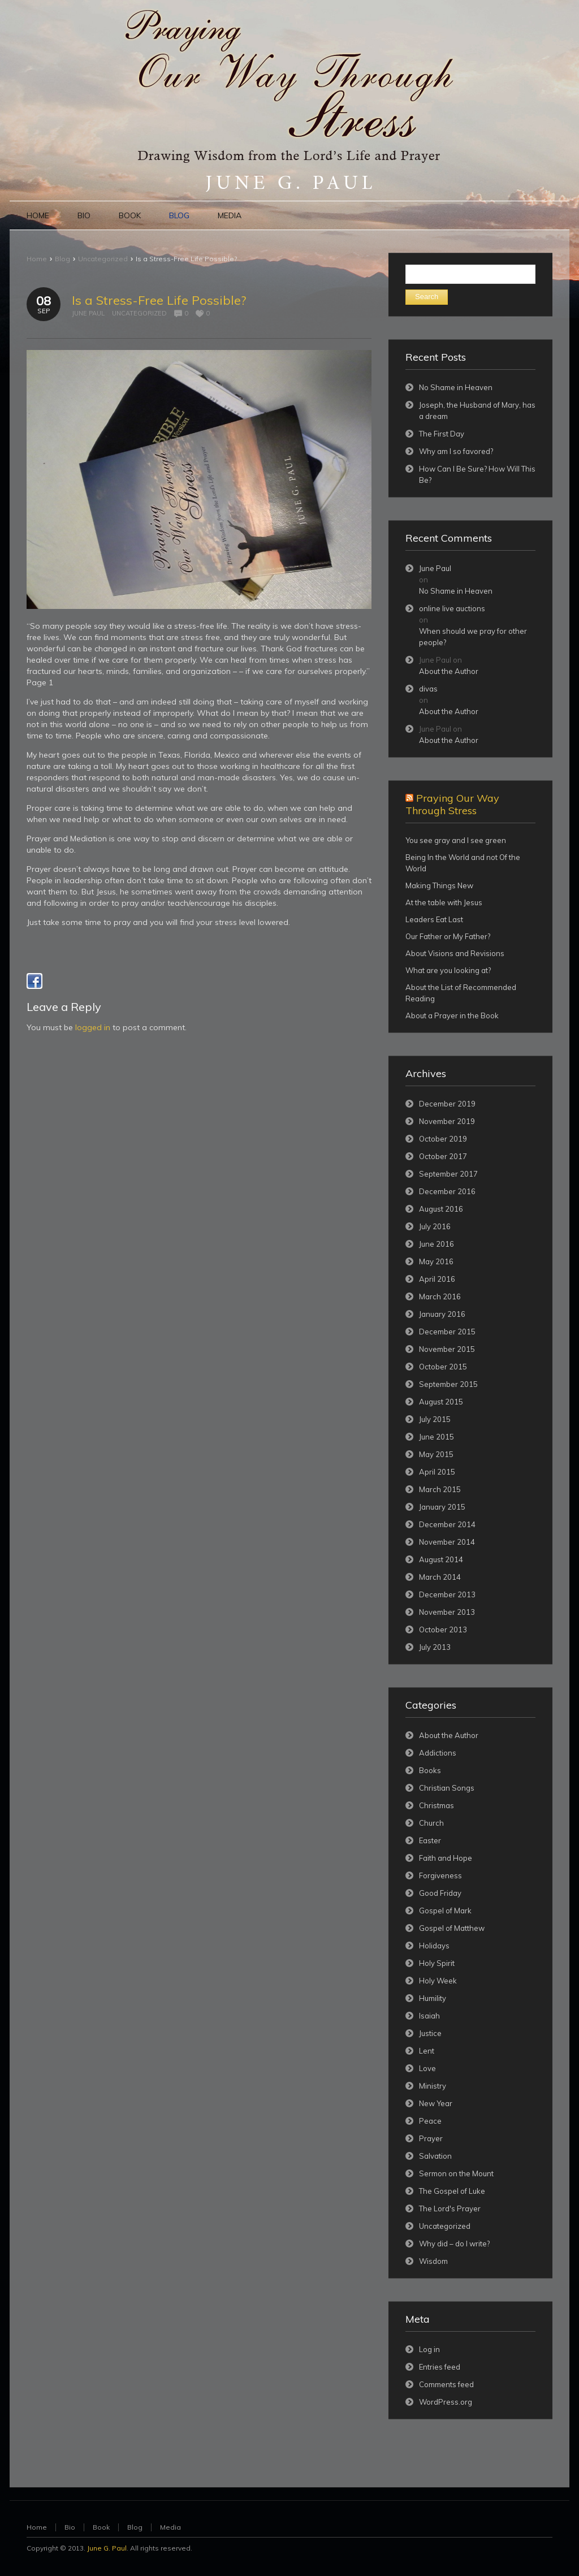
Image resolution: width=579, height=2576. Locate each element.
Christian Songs (446, 1787)
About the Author (448, 671)
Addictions (437, 1752)
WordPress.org (445, 2401)
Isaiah (429, 2015)
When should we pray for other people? (473, 636)
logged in (92, 1027)
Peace (430, 2120)
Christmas (436, 1805)
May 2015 (436, 1454)
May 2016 (436, 1261)
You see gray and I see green (455, 840)
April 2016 (437, 1278)
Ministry (432, 2085)
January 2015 (442, 1506)
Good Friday (440, 1893)
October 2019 (443, 1138)
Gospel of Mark (445, 1910)
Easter (430, 1840)
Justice (430, 2033)
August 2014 (441, 1559)
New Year (435, 2103)
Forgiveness (440, 1875)
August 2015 (441, 1401)
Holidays (434, 1945)
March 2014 (440, 1576)
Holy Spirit (437, 1963)
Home (37, 258)
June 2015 (436, 1436)
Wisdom (433, 2261)
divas (428, 688)
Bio (69, 2527)
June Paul (88, 313)
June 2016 (436, 1243)
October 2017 (443, 1156)
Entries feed (439, 2366)
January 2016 (442, 1314)
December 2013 (447, 1594)
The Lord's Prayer (450, 2208)
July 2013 (435, 1647)
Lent (426, 2050)
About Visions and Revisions (454, 953)
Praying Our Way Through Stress (452, 804)
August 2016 (441, 1208)
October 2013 (443, 1629)
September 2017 (448, 1173)
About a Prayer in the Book (452, 1015)
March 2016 (440, 1296)
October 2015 (443, 1366)
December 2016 (447, 1191)
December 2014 (447, 1524)
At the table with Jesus (443, 902)
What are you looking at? (448, 970)
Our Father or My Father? (447, 936)
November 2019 (447, 1121)
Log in (429, 2349)
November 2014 (447, 1541)
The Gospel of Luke (452, 2190)
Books (430, 1770)
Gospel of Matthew (452, 1928)
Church (431, 1822)
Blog (62, 258)
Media (170, 2527)
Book (101, 2527)
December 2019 (447, 1103)
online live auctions (452, 608)
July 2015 (435, 1419)
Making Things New (439, 885)
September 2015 (448, 1384)
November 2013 (447, 1612)
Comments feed (446, 2384)
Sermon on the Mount (456, 2173)
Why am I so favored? (456, 451)
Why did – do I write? (454, 2243)
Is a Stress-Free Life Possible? (159, 300)
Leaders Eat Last (434, 919)
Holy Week (438, 1980)
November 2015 (447, 1349)
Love (427, 2068)
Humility (432, 1998)
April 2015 (437, 1471)
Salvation (435, 2155)
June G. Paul (107, 2548)
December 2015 (447, 1331)
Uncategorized (103, 258)
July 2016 (435, 1226)
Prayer (431, 2138)
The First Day (441, 433)
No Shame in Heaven (455, 387)
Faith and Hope (445, 1857)
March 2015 (440, 1489)
